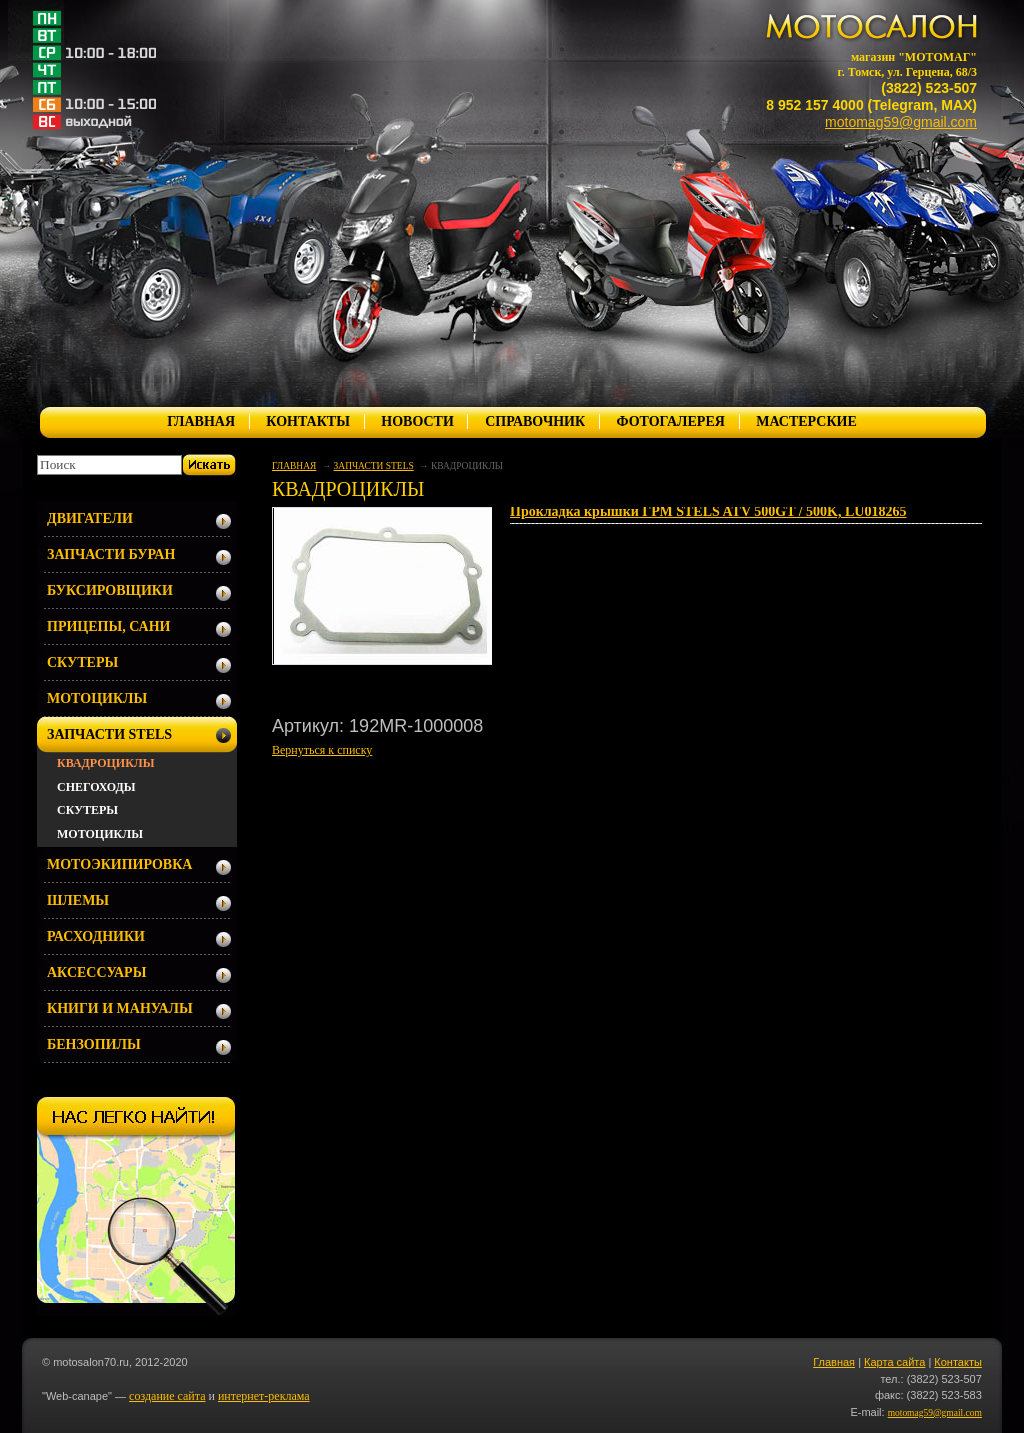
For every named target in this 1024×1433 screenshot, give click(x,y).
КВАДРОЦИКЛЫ (106, 763)
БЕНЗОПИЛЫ (94, 1044)
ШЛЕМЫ (78, 900)
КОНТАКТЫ (308, 421)
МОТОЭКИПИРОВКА (119, 864)
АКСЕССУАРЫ (96, 972)
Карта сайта (894, 1362)
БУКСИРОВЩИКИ (110, 590)
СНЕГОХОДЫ (96, 787)
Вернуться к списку (322, 750)
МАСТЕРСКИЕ (806, 421)
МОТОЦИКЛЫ (97, 698)
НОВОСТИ (417, 421)
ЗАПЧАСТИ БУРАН (111, 554)
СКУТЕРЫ (82, 662)
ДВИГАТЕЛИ (90, 518)
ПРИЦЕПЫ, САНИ (109, 626)
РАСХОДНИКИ (96, 936)
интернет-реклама (264, 1396)
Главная (834, 1362)
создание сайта (167, 1396)
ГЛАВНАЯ (201, 421)
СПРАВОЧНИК (535, 421)
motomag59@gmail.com (901, 122)
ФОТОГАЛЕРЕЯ (670, 421)
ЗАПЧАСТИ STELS (374, 466)
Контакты (958, 1362)
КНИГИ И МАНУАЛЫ (120, 1008)
